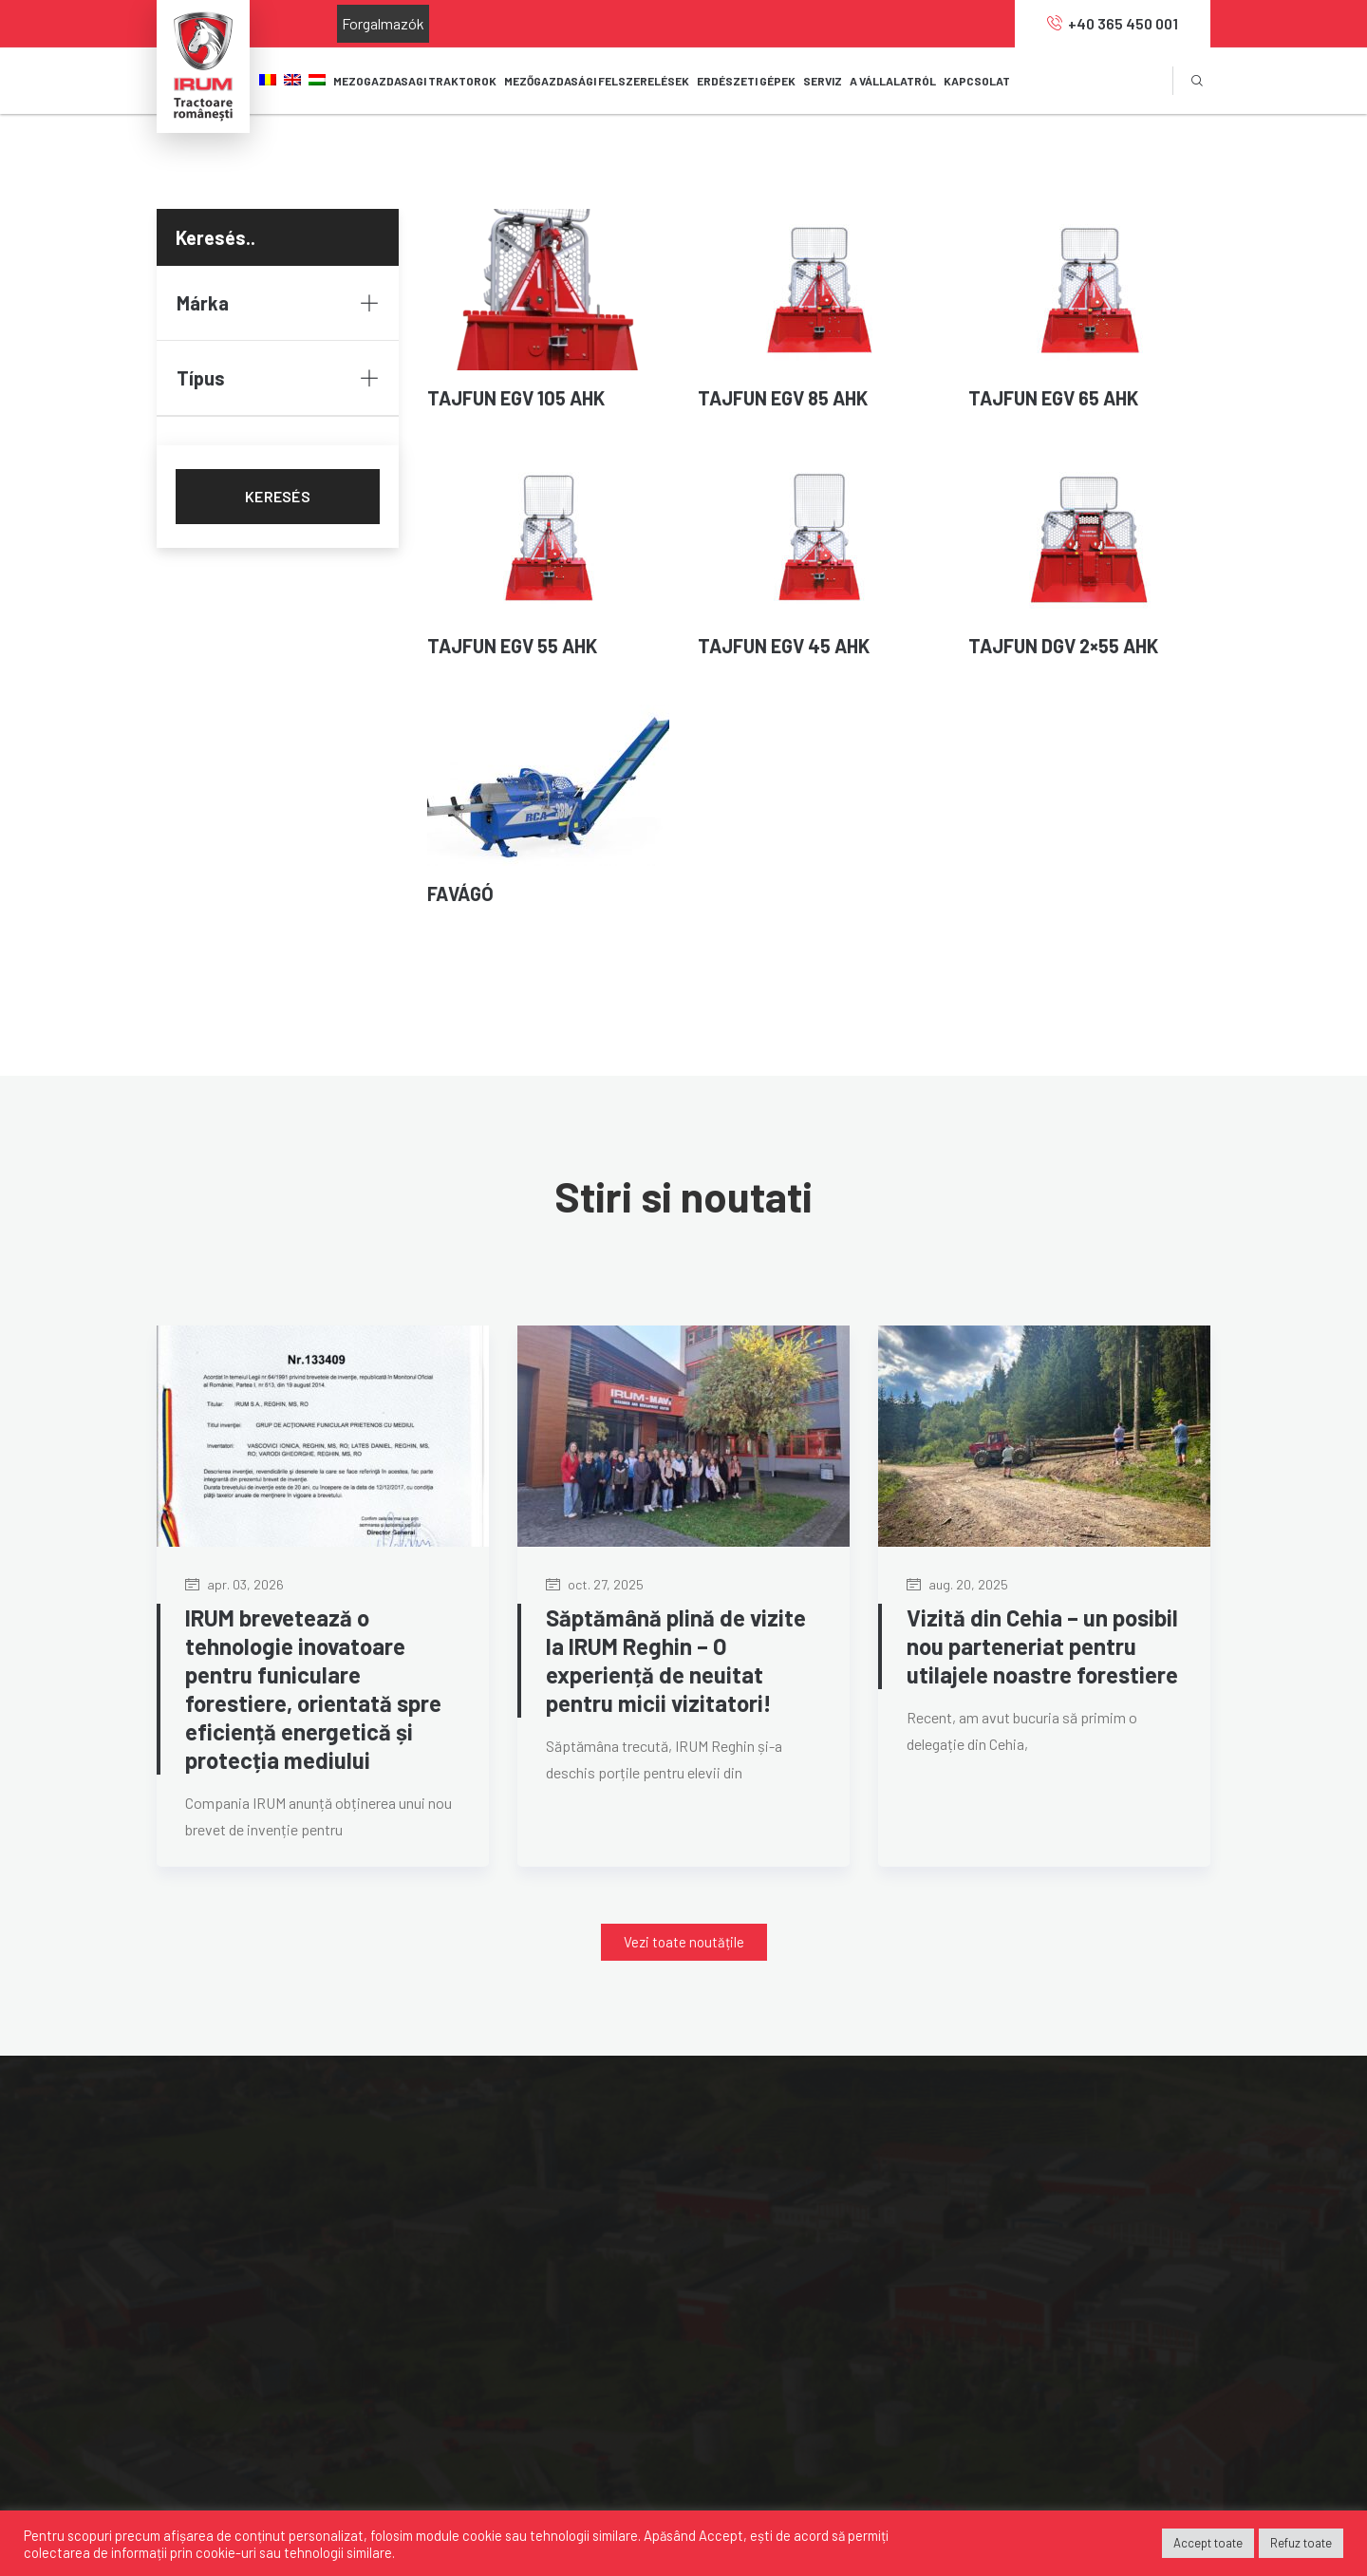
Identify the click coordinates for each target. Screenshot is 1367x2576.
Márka (278, 302)
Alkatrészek (494, 2333)
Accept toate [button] (1208, 2542)
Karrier (738, 2265)
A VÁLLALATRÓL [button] (893, 80)
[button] (684, 1942)
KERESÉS (277, 496)
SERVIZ (822, 80)
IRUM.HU (1006, 2333)
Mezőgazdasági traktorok (537, 2197)
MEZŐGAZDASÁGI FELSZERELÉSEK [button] (596, 80)
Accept (721, 2535)
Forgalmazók (383, 23)
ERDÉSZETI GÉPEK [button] (746, 80)
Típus (278, 378)
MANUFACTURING (1036, 2265)
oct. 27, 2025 (595, 1584)
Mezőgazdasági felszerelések (548, 2231)
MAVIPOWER (1018, 2231)
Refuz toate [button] (1301, 2542)
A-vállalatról (755, 2197)
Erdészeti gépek (507, 2265)
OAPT (996, 2299)
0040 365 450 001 (230, 2321)
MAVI (993, 2197)
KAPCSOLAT (977, 80)
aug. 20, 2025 (957, 1584)
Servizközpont (503, 2299)
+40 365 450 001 (1112, 23)
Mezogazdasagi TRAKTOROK (414, 80)
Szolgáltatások (765, 2299)
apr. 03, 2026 (234, 1584)
